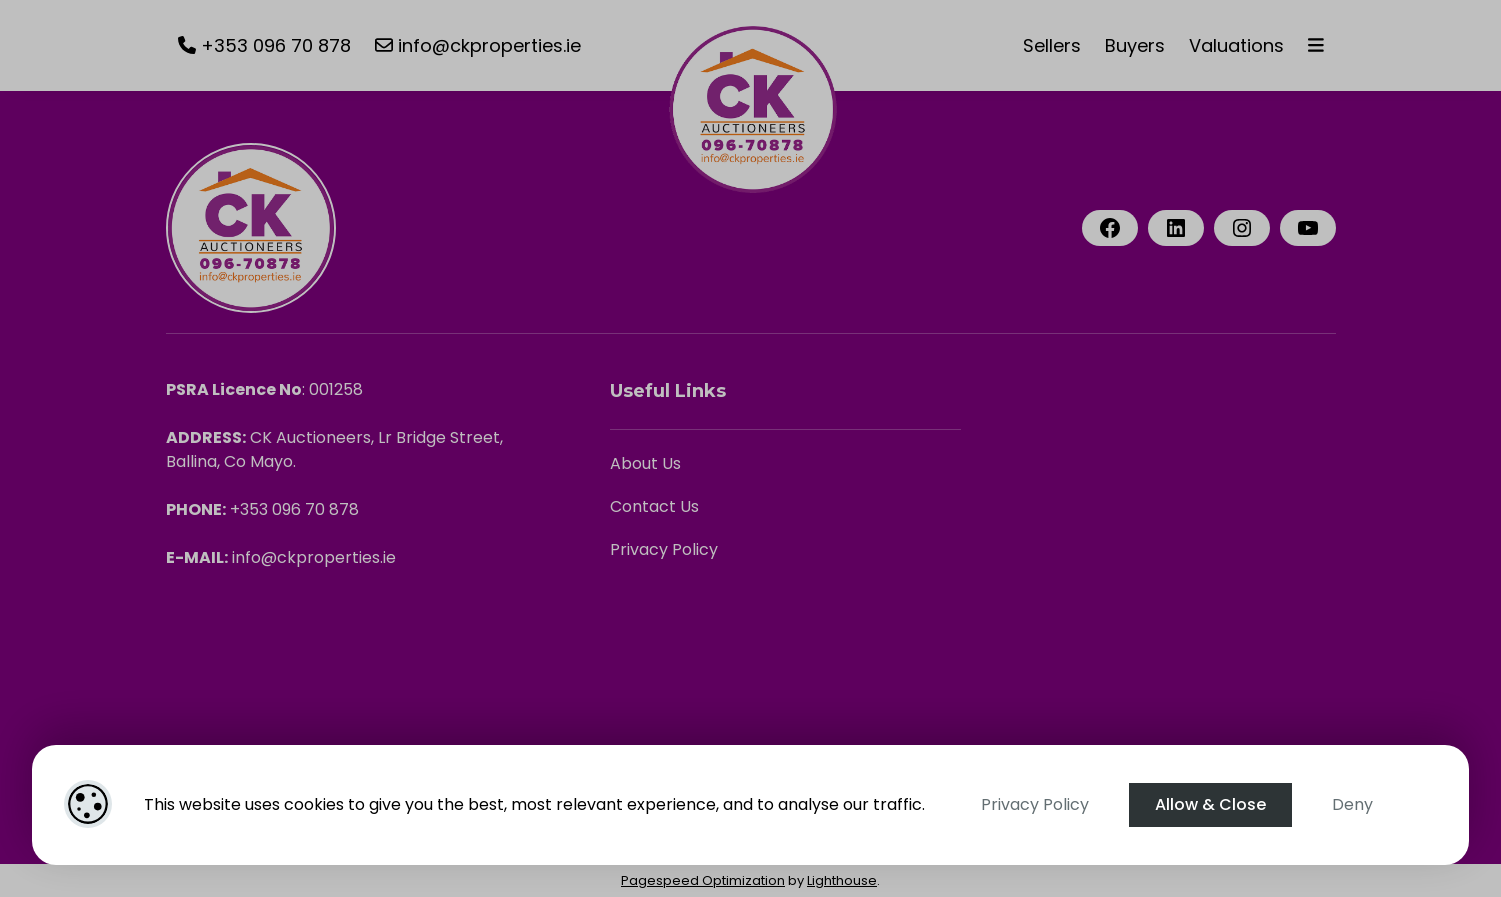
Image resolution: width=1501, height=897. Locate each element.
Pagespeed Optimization (703, 880)
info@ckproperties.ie (478, 45)
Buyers (1135, 45)
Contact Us (654, 506)
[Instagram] (1242, 228)
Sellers (1052, 45)
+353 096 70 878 (264, 45)
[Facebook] (1110, 228)
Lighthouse (842, 880)
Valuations (1236, 45)
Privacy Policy (1035, 804)
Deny (1352, 804)
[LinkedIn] (1176, 228)
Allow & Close (1210, 804)
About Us (645, 463)
